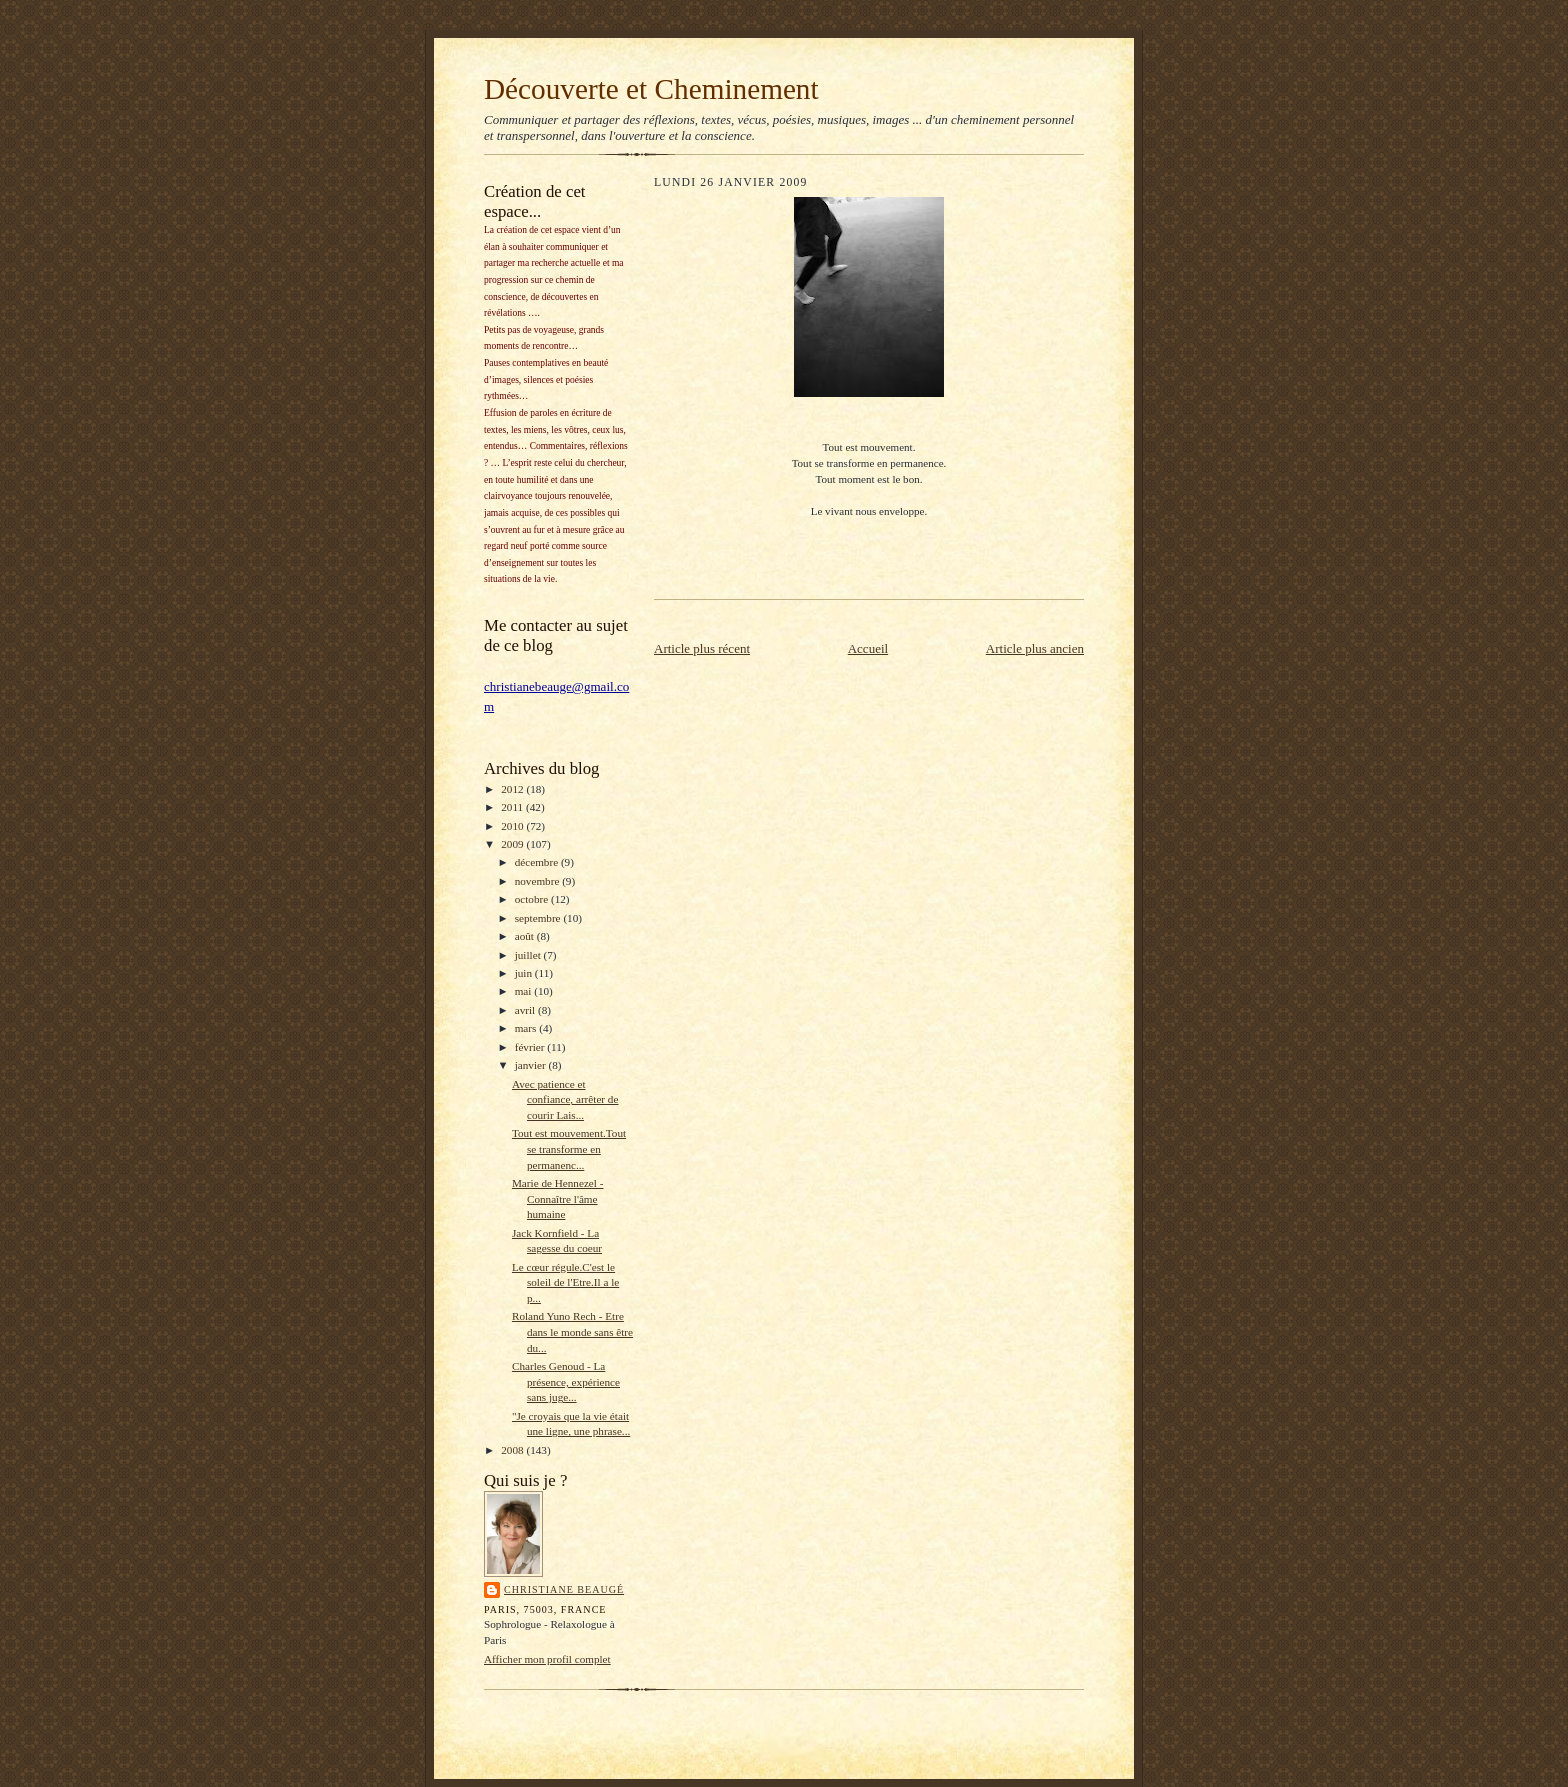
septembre (539, 918)
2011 (513, 807)
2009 (513, 844)
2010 (513, 826)
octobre (533, 899)
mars (527, 1028)
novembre (538, 881)
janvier (532, 1065)
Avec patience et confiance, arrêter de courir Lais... (565, 1099)
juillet (529, 955)
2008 (513, 1450)
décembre (538, 862)
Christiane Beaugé (564, 1589)
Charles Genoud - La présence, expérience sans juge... (566, 1381)
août (526, 936)
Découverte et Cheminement (651, 89)
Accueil (868, 648)
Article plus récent (702, 648)
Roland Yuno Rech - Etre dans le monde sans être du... (572, 1331)
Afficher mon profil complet (547, 1659)
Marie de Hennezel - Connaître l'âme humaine (558, 1198)
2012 (513, 789)
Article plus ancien (1035, 648)
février (531, 1047)
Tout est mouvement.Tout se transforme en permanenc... (569, 1148)
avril (526, 1010)
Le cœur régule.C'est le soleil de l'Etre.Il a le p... (565, 1282)
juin (525, 973)
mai (525, 991)
